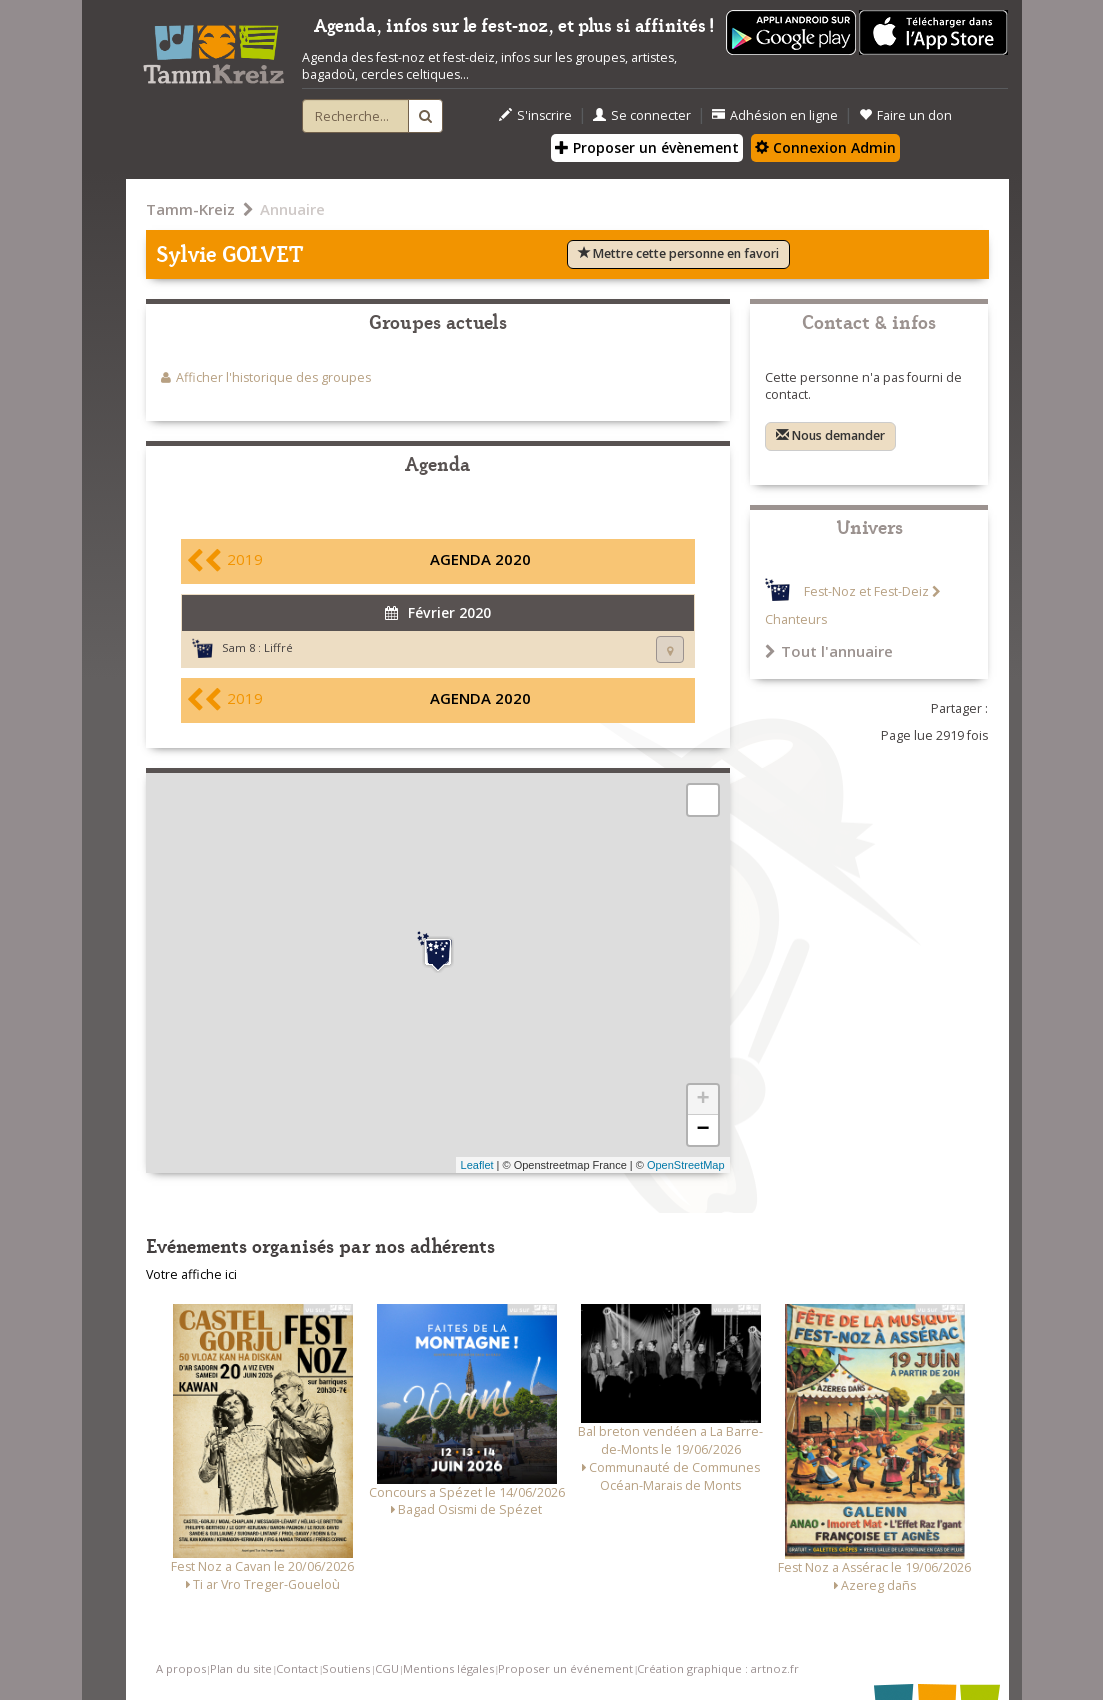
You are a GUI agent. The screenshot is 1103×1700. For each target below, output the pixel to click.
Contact (297, 1668)
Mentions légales (448, 1668)
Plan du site (241, 1668)
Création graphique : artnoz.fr (718, 1668)
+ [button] (702, 1100)
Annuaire (292, 209)
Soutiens (346, 1668)
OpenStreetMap (686, 1165)
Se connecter (642, 115)
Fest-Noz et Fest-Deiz (866, 591)
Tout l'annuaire (829, 651)
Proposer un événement (565, 1668)
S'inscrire (535, 115)
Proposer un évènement (647, 147)
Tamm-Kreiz (190, 209)
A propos (181, 1668)
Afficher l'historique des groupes (273, 377)
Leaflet (477, 1165)
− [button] (702, 1130)
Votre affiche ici (191, 1274)
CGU (387, 1668)
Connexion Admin (825, 147)
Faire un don (905, 115)
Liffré (278, 647)
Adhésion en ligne (775, 115)
